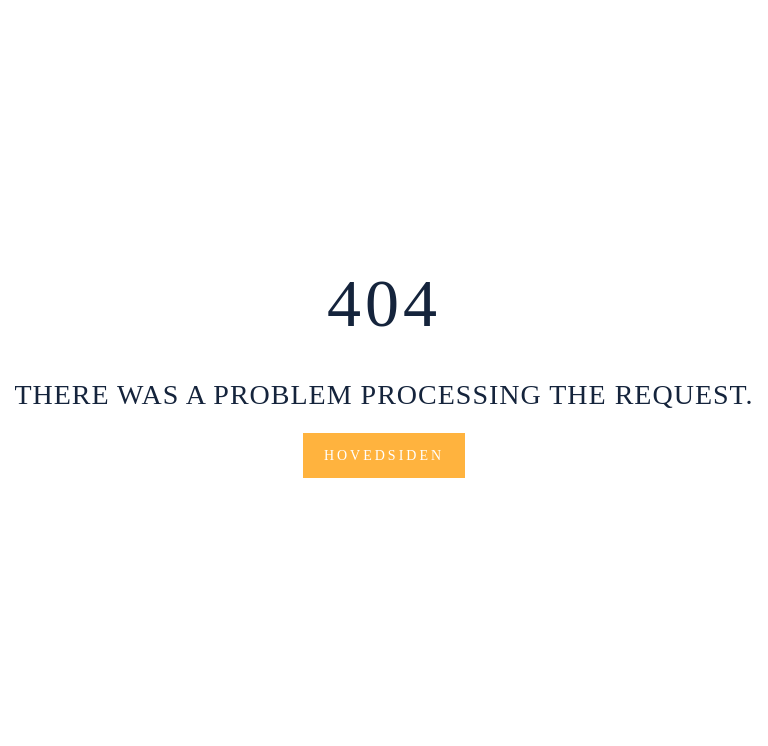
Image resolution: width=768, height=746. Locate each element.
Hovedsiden (384, 455)
